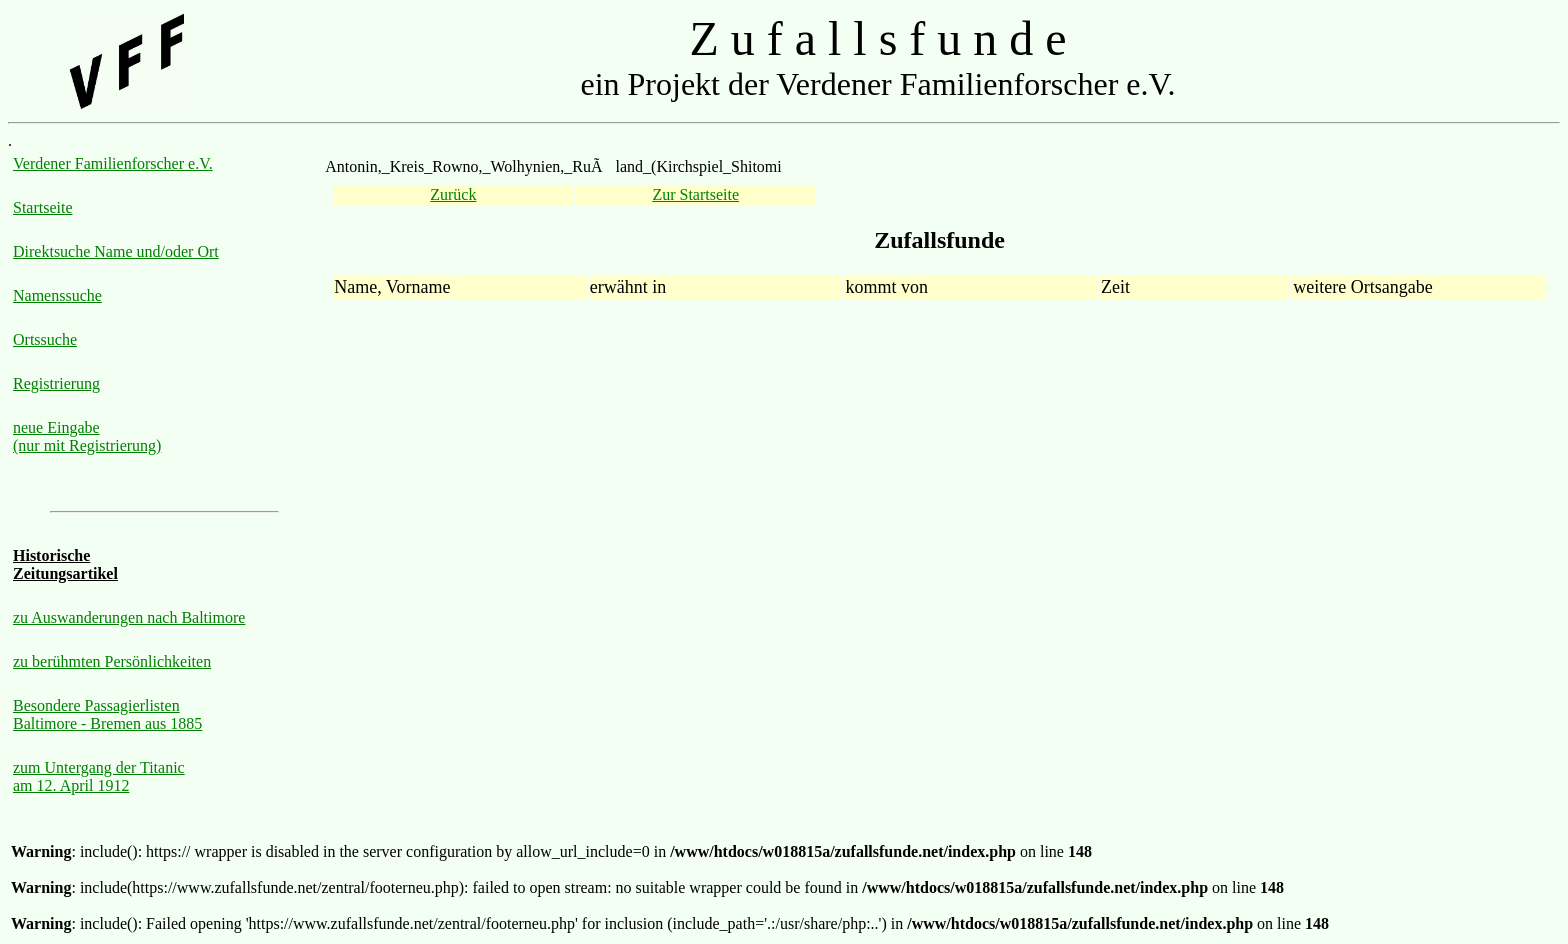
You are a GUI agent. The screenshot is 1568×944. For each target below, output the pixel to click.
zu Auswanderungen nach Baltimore (129, 617)
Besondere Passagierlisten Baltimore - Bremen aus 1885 (107, 714)
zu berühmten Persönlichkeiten (112, 661)
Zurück (453, 194)
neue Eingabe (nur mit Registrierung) (87, 436)
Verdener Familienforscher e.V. (113, 163)
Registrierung (56, 383)
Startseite (43, 207)
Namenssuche (57, 295)
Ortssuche (45, 339)
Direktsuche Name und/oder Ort (116, 251)
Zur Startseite (695, 194)
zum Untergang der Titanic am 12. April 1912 (99, 776)
